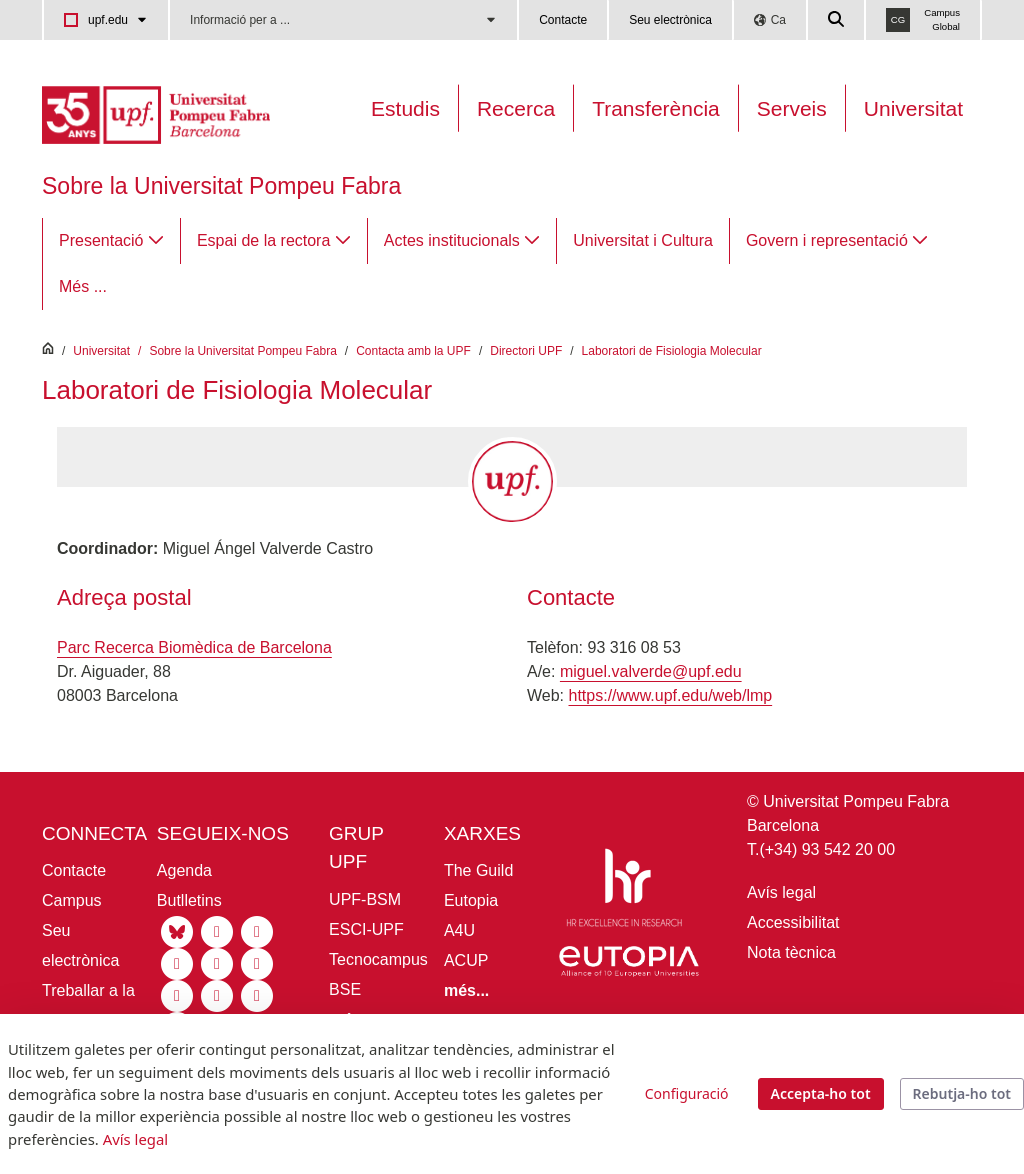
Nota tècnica (791, 952)
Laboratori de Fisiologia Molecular (672, 351)
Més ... (83, 286)
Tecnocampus (378, 959)
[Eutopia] (629, 965)
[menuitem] (111, 241)
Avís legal (781, 892)
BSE (345, 989)
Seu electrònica (670, 20)
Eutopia (471, 900)
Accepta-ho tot (821, 1093)
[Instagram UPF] (217, 930)
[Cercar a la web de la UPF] (837, 20)
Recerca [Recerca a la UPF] (516, 108)
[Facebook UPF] (257, 962)
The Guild (478, 870)
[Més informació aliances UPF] (466, 990)
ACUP (466, 960)
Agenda (184, 870)
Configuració (687, 1093)
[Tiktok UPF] (217, 962)
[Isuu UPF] (257, 994)
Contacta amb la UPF (413, 351)
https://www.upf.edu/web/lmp (671, 695)
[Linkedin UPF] (257, 930)
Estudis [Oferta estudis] (405, 108)
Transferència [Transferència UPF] (656, 108)
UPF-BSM (365, 899)
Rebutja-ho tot (962, 1093)
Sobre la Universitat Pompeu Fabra (221, 186)
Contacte (563, 20)
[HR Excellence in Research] (624, 890)
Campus (72, 900)
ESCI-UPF (366, 929)
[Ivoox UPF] (217, 994)
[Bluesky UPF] (177, 930)
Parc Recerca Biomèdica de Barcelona (194, 647)
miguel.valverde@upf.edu (651, 671)
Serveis (792, 108)
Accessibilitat (793, 922)
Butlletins (189, 900)
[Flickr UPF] (177, 994)
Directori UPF (526, 351)
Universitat (913, 108)
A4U (459, 930)
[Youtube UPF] (177, 962)
